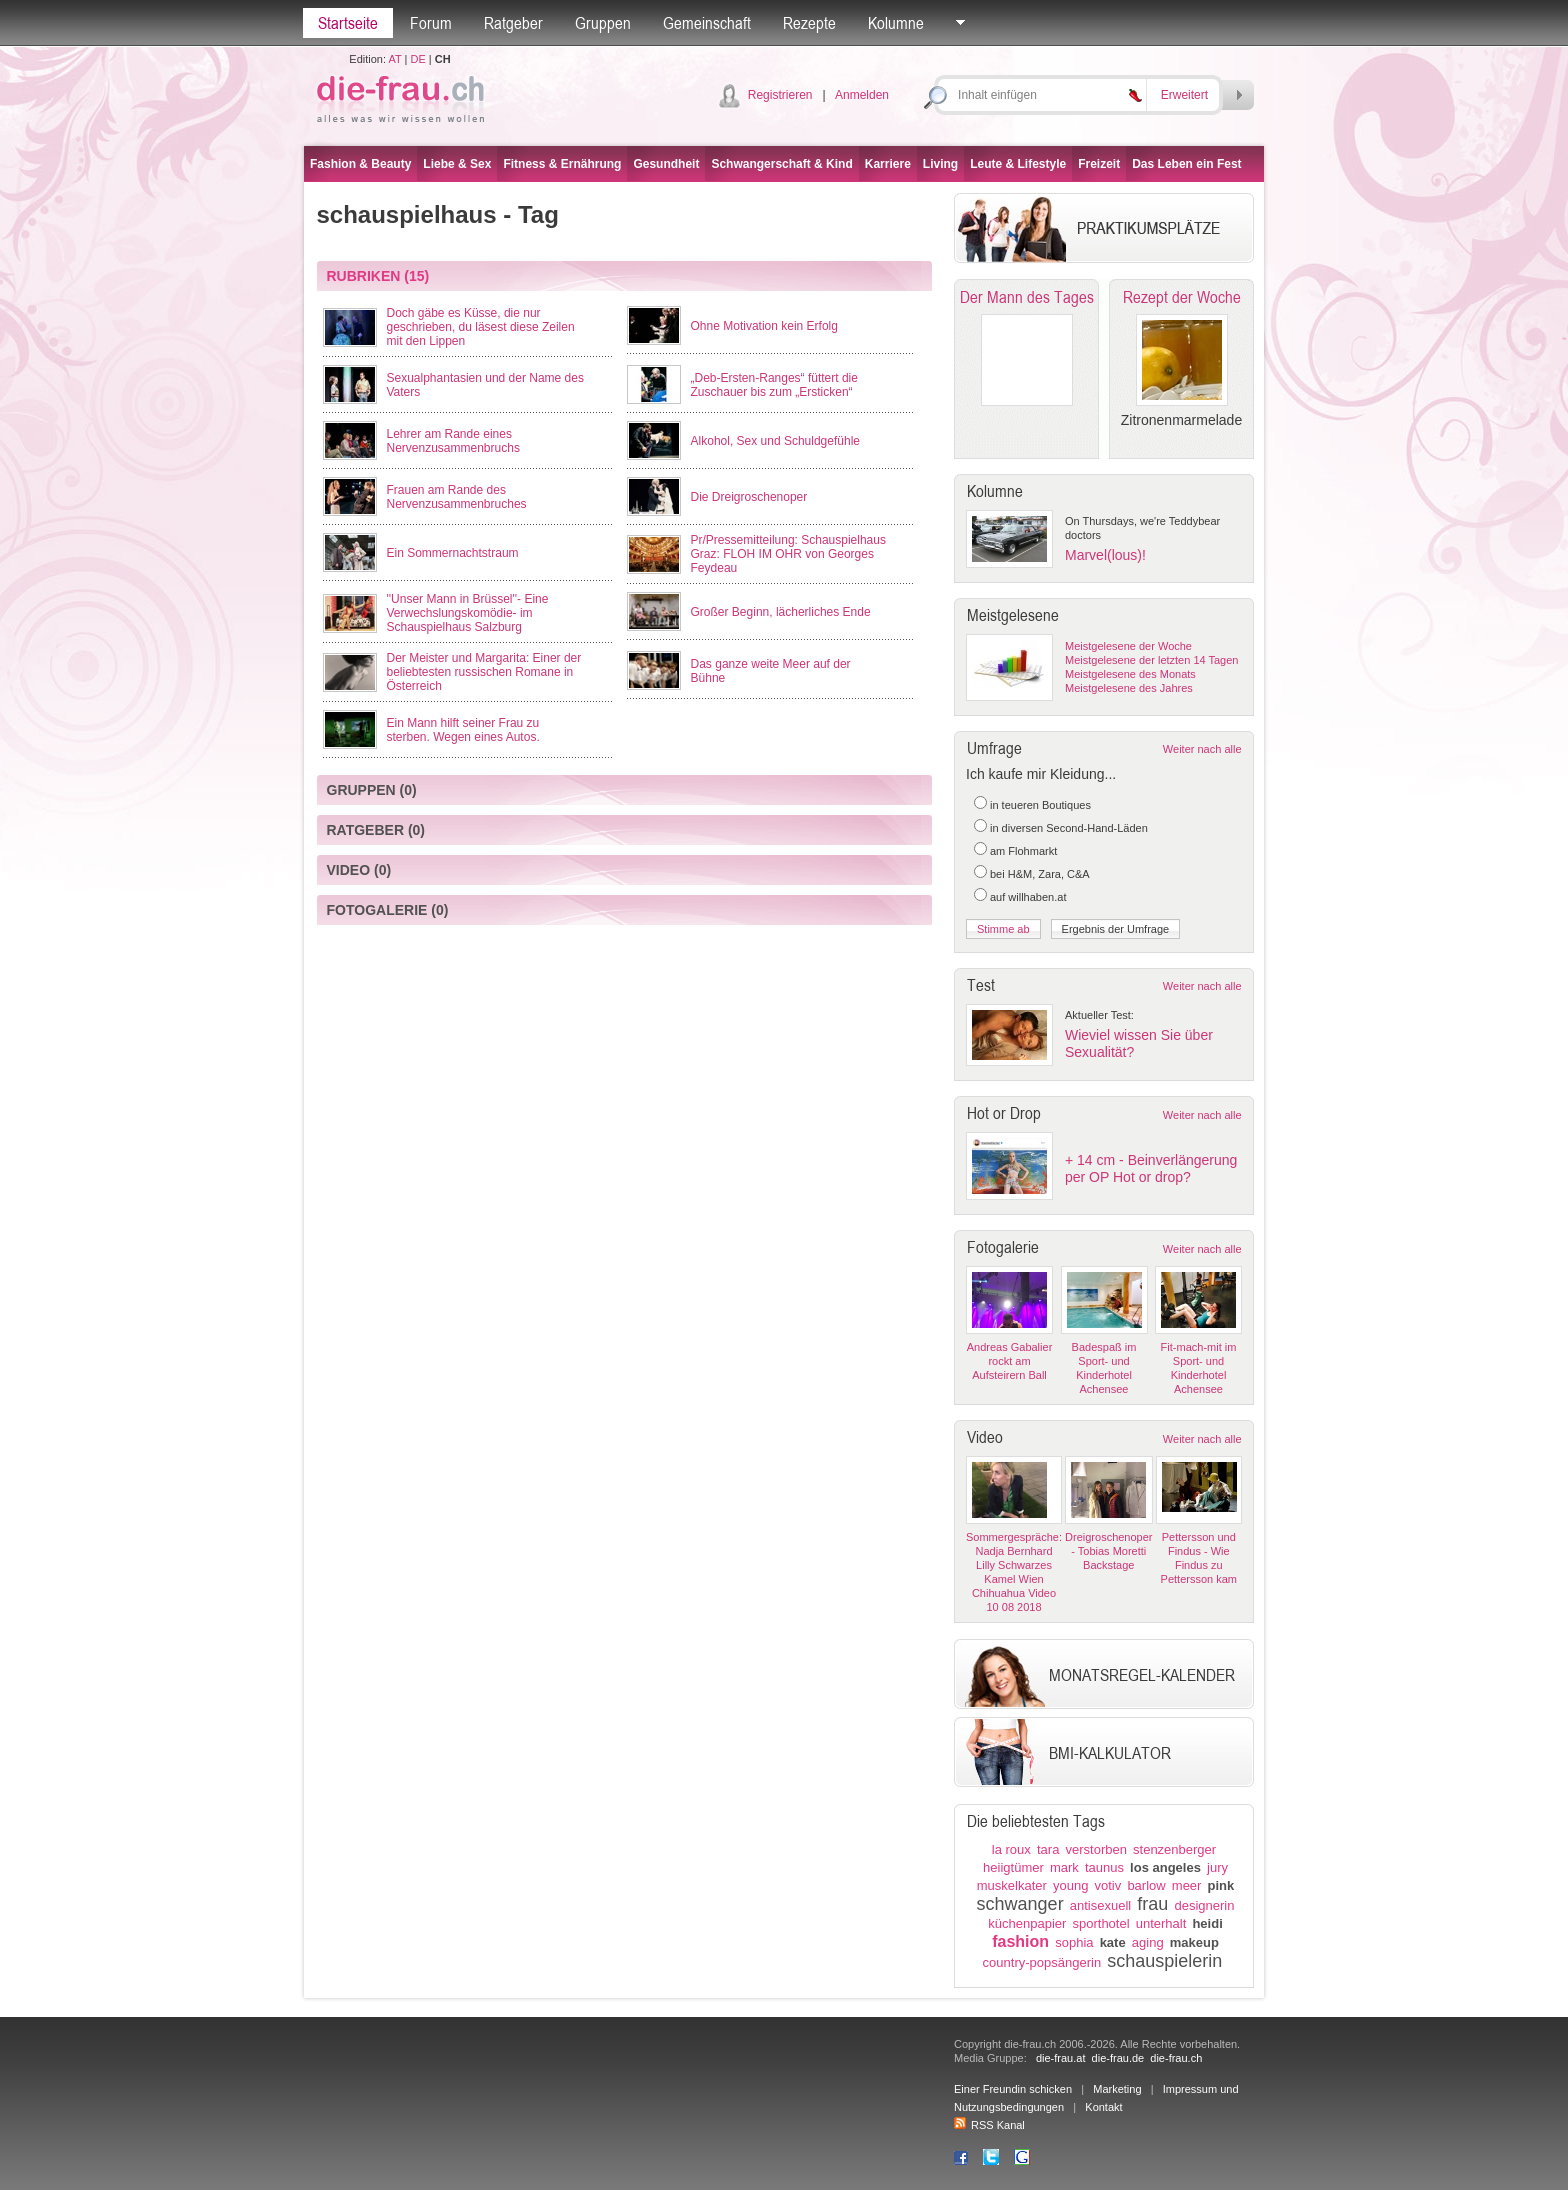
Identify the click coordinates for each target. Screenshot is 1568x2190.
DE (418, 59)
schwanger (1020, 1904)
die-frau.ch (1176, 2058)
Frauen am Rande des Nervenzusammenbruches (457, 497)
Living (940, 164)
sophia (1074, 1942)
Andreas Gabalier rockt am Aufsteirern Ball (1010, 1361)
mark (1064, 1867)
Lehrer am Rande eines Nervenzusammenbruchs (453, 441)
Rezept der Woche (1182, 297)
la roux (1011, 1849)
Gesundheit (666, 164)
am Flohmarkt (1023, 851)
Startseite (348, 23)
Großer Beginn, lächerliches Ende (781, 612)
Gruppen (603, 23)
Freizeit (1099, 164)
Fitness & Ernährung (562, 164)
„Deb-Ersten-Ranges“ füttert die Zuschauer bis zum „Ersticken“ (774, 385)
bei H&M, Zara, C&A (1040, 874)
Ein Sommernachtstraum (453, 553)
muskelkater (1012, 1885)
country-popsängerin (1042, 1962)
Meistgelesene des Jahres (1129, 688)
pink (1221, 1885)
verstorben (1096, 1849)
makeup (1194, 1942)
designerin (1204, 1905)
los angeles (1165, 1867)
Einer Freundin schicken (1013, 2089)
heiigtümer (1013, 1867)
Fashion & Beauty (360, 164)
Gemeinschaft (707, 23)
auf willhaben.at (1028, 897)
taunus (1104, 1867)
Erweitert (1184, 95)
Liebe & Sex (457, 164)
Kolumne (896, 23)
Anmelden (862, 95)
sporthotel (1100, 1923)
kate (1113, 1942)
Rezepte (809, 23)
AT (394, 59)
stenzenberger (1174, 1849)
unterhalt (1161, 1923)
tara (1048, 1849)
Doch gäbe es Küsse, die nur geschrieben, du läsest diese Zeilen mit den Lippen (481, 327)
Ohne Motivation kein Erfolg (764, 326)
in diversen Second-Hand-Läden (1069, 828)
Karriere (888, 164)
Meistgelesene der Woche (1128, 646)
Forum (431, 23)
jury (1217, 1867)
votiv (1108, 1885)
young (1070, 1885)
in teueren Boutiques (1040, 805)
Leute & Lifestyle (1018, 164)
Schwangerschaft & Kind (781, 164)
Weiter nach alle (1202, 749)
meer (1187, 1885)
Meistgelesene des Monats (1130, 674)
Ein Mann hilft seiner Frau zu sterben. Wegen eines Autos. (463, 730)
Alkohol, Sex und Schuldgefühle (775, 441)
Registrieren (780, 95)
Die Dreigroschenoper (749, 497)
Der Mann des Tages (1027, 297)
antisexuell (1100, 1905)
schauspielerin (1164, 1961)
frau (1152, 1904)
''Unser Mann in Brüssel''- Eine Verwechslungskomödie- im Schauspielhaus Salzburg (468, 613)
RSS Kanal (989, 2125)
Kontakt (1103, 2107)
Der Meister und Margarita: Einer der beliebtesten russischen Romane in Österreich (484, 672)
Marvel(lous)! (1105, 555)
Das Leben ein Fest (1186, 164)
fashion (1020, 1941)
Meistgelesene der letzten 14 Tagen (1151, 660)
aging (1148, 1942)
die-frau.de (1118, 2058)
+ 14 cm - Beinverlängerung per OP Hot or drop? (1151, 1168)
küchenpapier (1027, 1923)
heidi (1207, 1923)
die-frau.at (1061, 2058)
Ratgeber (513, 23)
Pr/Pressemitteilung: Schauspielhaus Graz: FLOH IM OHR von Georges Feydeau (788, 554)
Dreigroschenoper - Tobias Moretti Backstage (1108, 1551)
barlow (1146, 1885)
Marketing (1117, 2089)
